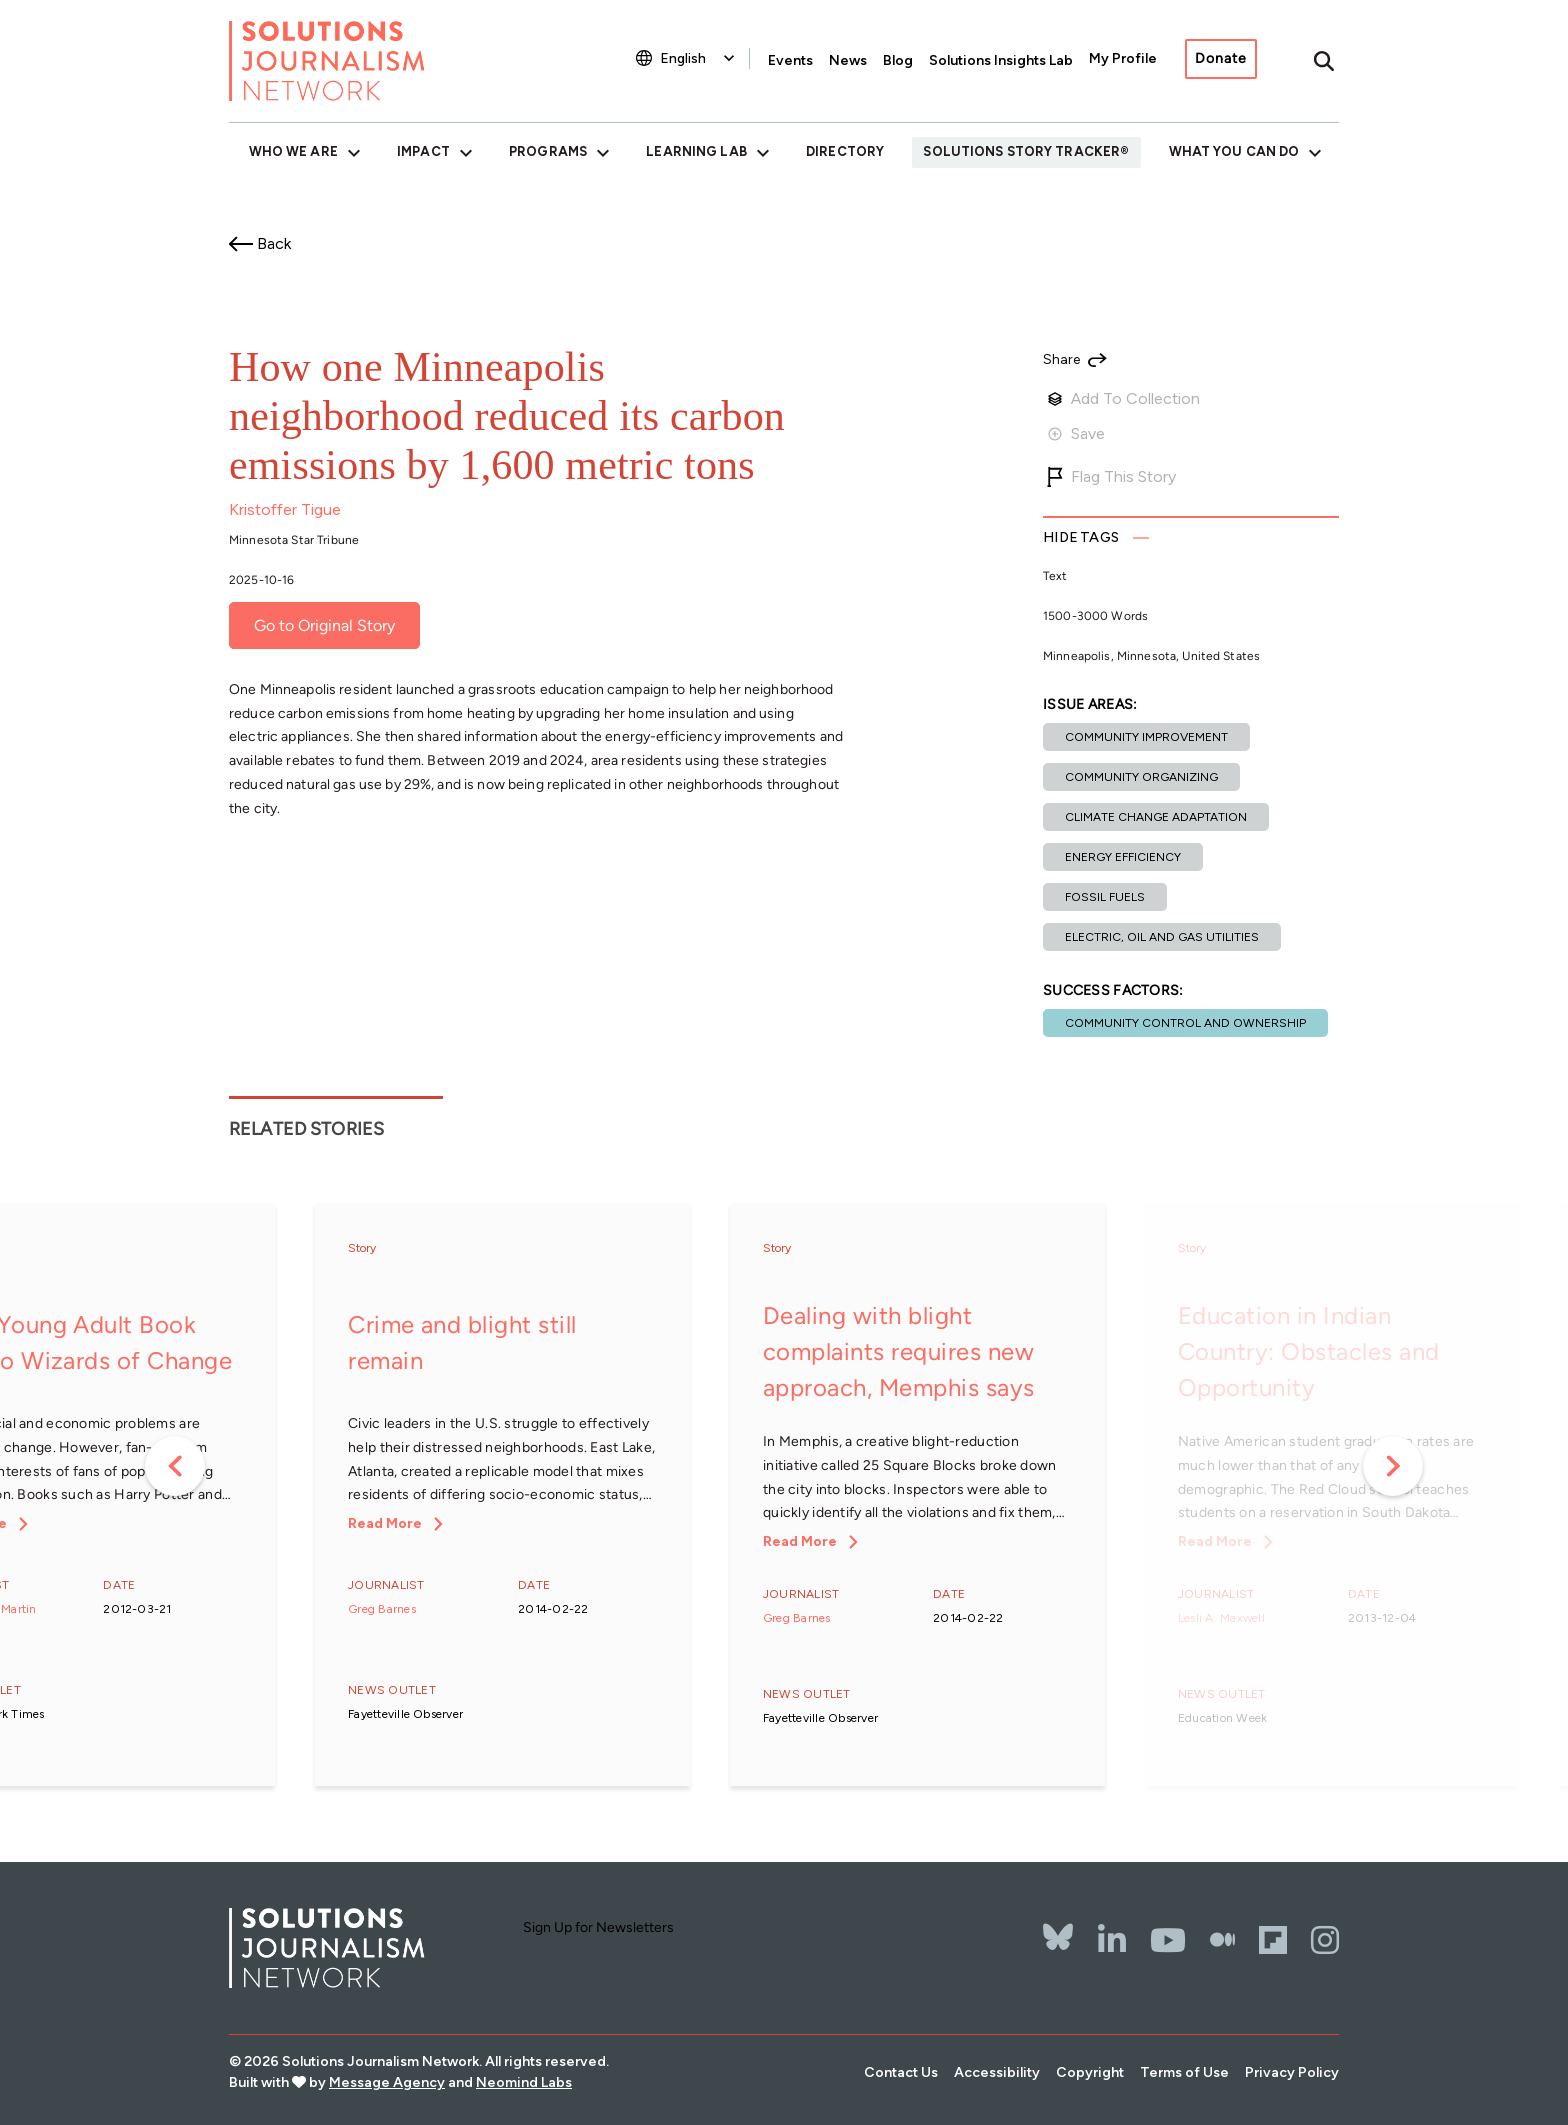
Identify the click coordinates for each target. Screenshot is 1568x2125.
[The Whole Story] (1222, 1940)
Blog (898, 60)
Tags (1081, 537)
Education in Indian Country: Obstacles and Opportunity (1309, 1351)
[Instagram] (1325, 1940)
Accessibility (997, 2072)
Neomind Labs (524, 2082)
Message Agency (387, 2082)
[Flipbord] (1273, 1940)
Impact (423, 151)
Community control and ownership (1185, 1023)
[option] (502, 1496)
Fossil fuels (1105, 897)
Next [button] (1393, 1466)
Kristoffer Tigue (285, 509)
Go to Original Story (324, 625)
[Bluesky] (1058, 1924)
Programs (548, 151)
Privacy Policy (1292, 2072)
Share (1061, 360)
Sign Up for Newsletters (598, 1927)
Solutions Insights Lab (1001, 60)
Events (790, 60)
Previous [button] (175, 1466)
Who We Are (293, 151)
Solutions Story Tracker (1021, 151)
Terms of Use (1184, 2072)
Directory (845, 151)
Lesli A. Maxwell (1221, 1618)
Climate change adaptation (1156, 817)
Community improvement (1146, 737)
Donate (1221, 58)
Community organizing (1141, 777)
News (848, 60)
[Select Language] (699, 58)
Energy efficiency (1123, 857)
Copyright (1090, 2072)
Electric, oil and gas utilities (1162, 937)
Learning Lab (696, 151)
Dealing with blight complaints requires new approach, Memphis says (899, 1351)
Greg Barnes (382, 1609)
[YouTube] (1168, 1940)
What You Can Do (1234, 151)
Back (274, 243)
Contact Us (901, 2072)
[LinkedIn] (1112, 1940)
